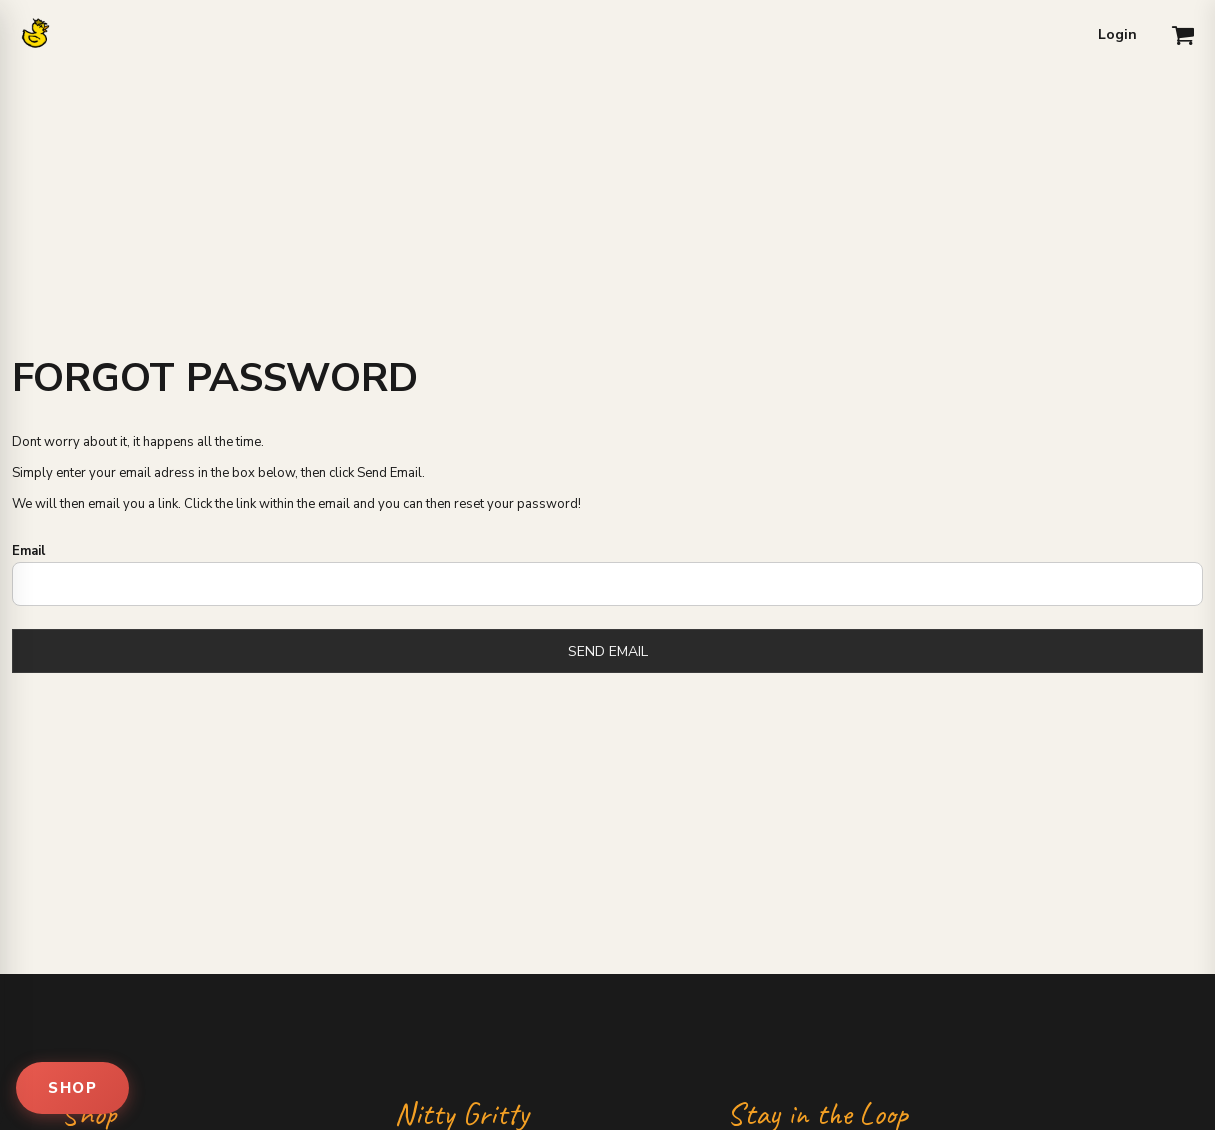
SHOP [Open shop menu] (72, 1088)
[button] (1183, 35)
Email (28, 551)
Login (1117, 34)
